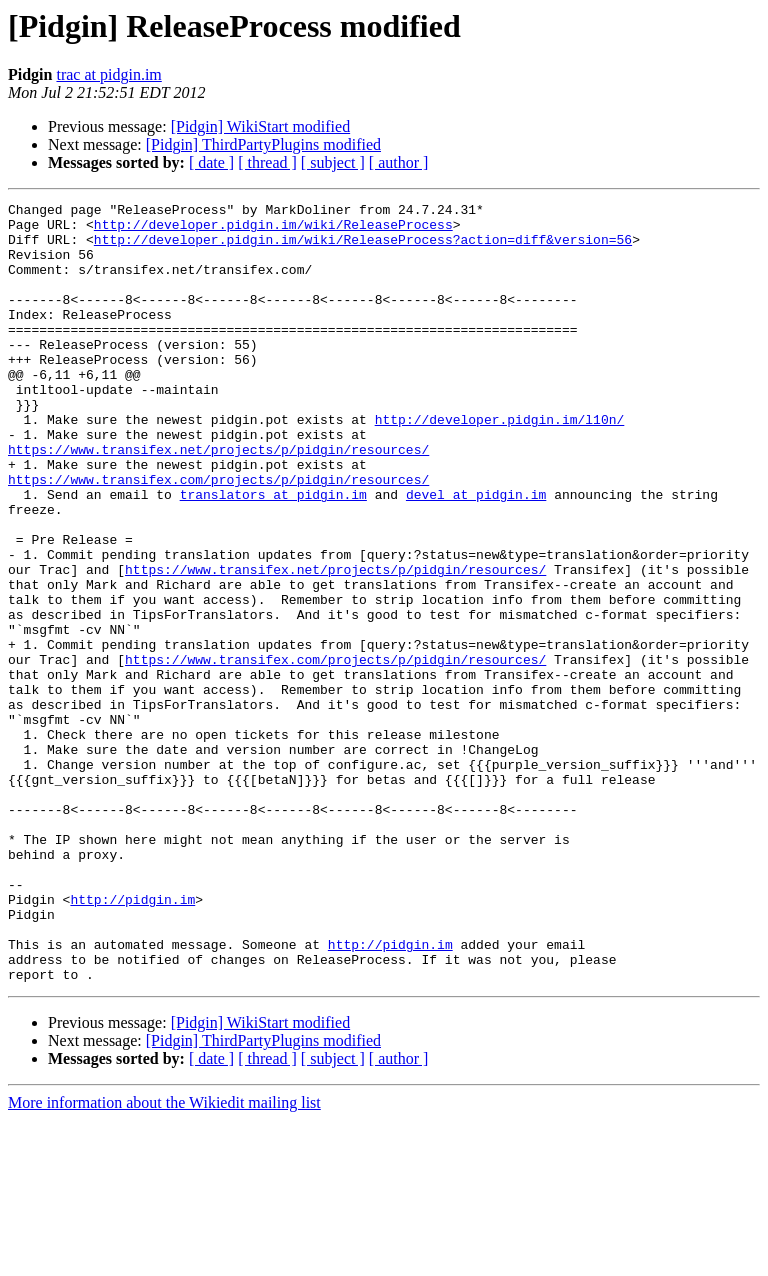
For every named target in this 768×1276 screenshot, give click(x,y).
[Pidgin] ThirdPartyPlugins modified (263, 144)
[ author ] (399, 162)
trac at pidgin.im (108, 74)
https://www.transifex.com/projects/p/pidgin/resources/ (218, 536)
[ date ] (211, 162)
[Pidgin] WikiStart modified (261, 126)
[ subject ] (333, 162)
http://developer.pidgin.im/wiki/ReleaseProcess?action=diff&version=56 (363, 248)
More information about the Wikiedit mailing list (164, 1258)
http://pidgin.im (132, 1040)
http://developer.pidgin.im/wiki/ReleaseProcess (273, 230)
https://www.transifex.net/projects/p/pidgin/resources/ (218, 500)
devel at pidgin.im (476, 554)
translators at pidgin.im (273, 554)
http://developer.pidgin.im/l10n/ (500, 464)
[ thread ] (267, 162)
